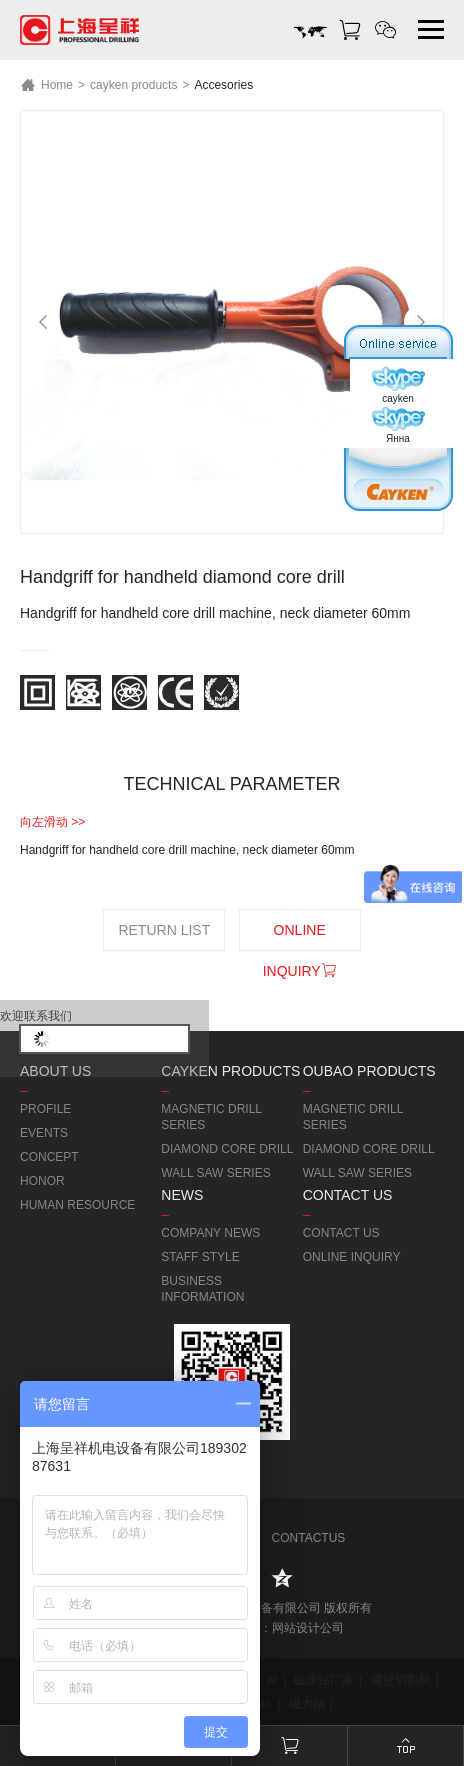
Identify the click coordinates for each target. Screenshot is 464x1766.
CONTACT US (341, 1233)
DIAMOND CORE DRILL (227, 1149)
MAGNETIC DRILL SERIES (211, 1117)
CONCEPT (49, 1157)
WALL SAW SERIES (215, 1173)
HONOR (42, 1181)
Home (46, 85)
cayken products (133, 85)
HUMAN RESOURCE (77, 1205)
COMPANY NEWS (210, 1233)
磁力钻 (307, 1704)
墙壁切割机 (401, 1680)
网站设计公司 (308, 1628)
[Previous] (43, 322)
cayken (398, 385)
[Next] (421, 322)
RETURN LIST (164, 930)
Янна (398, 425)
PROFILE (45, 1109)
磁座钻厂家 (324, 1680)
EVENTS (44, 1133)
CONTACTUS (306, 1538)
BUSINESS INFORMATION (202, 1289)
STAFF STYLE (200, 1257)
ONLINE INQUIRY (300, 936)
